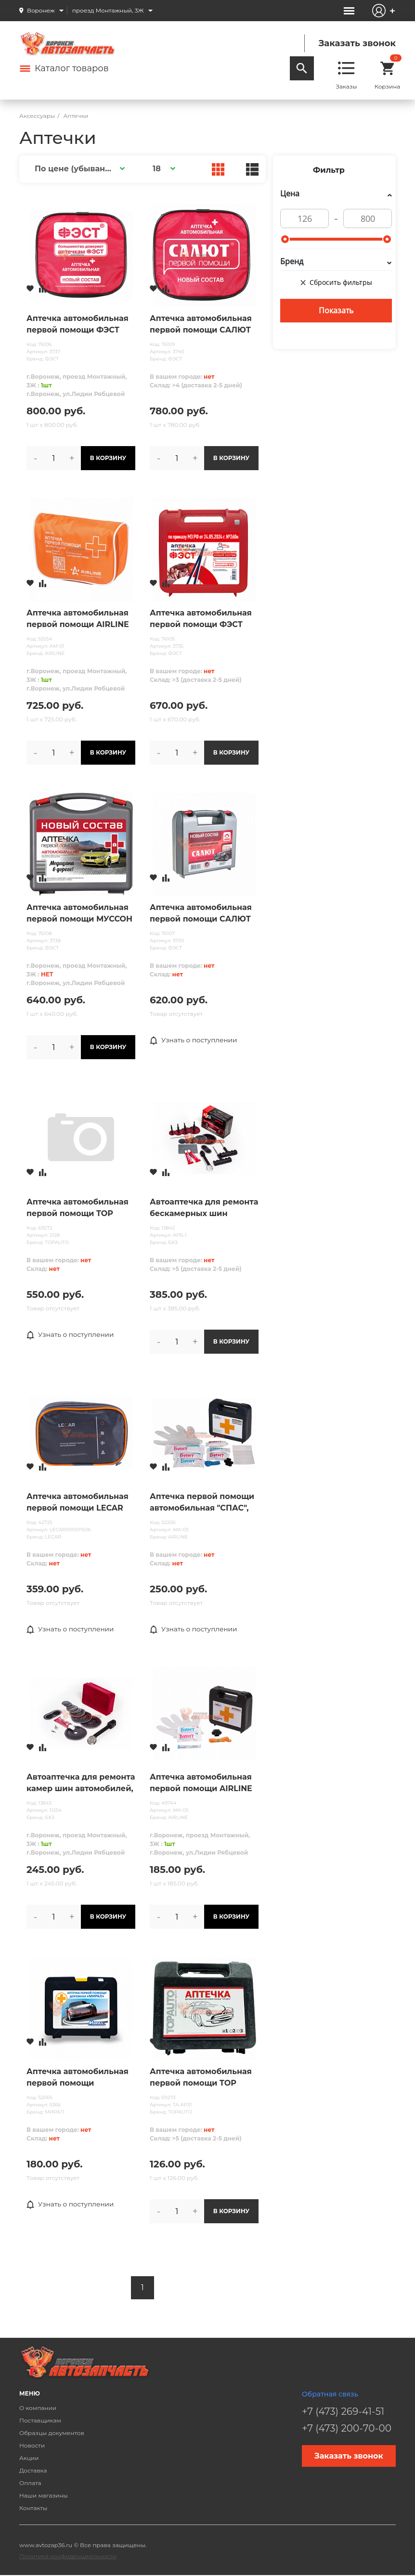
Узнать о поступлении (194, 1040)
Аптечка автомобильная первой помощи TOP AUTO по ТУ (201, 2078)
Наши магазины (43, 2495)
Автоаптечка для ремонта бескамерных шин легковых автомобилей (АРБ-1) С (204, 1208)
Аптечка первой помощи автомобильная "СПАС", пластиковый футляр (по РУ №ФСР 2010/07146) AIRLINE (202, 1503)
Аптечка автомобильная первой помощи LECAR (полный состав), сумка (77, 1503)
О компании (37, 2407)
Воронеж (41, 10)
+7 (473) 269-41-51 (343, 2411)
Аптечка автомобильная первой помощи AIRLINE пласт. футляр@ (201, 1783)
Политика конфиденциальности (68, 2556)
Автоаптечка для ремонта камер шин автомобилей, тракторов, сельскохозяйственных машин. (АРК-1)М (80, 1783)
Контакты (33, 2508)
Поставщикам (40, 2420)
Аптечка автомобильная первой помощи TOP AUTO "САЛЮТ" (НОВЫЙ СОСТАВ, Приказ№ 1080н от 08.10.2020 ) (78, 1208)
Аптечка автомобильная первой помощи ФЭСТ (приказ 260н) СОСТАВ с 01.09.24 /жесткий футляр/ (204, 619)
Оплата (30, 2482)
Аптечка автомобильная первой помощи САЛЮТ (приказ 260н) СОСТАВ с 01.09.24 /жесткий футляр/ (204, 914)
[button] (78, 168)
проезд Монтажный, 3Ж (108, 10)
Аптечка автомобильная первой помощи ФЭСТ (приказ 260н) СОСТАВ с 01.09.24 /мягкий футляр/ (78, 325)
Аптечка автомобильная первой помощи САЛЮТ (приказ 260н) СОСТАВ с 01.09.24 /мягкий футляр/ (201, 325)
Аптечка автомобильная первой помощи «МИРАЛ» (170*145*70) (77, 2078)
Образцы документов (51, 2432)
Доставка (33, 2470)
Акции (29, 2457)
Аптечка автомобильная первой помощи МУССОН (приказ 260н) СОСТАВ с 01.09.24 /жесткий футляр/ (80, 914)
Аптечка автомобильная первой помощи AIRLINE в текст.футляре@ (77, 619)
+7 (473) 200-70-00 (346, 2428)
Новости (32, 2445)
